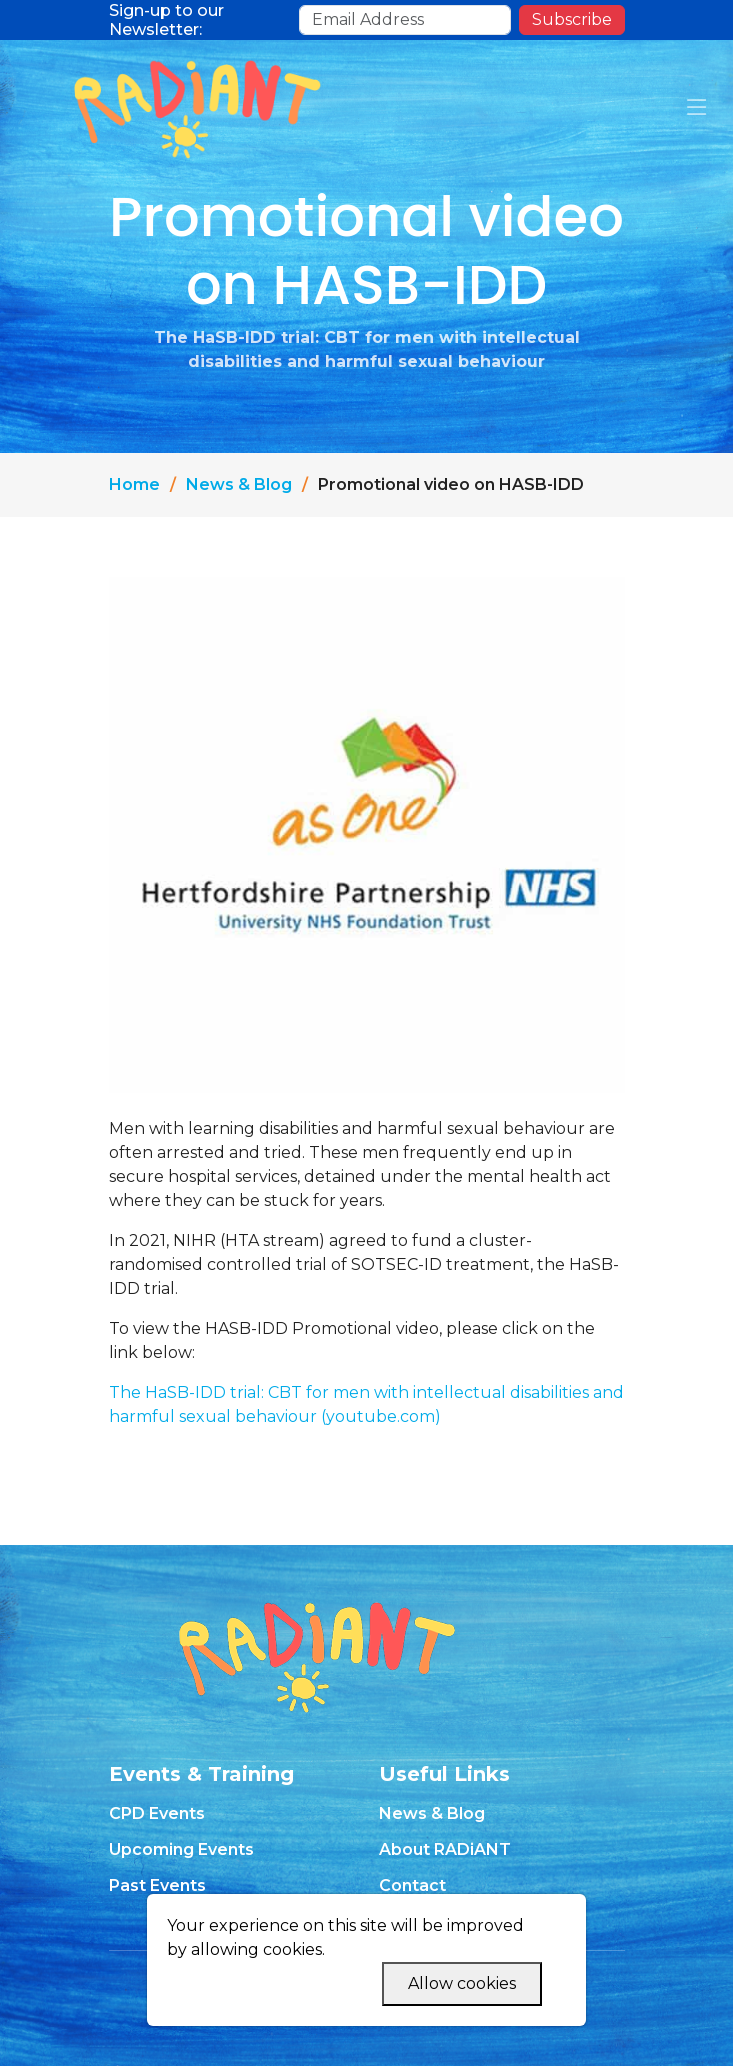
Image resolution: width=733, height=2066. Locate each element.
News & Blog (239, 484)
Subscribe (572, 19)
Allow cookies (462, 1983)
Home (134, 484)
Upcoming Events (181, 1850)
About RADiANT (445, 1850)
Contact (412, 1886)
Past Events (157, 1886)
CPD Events (157, 1814)
